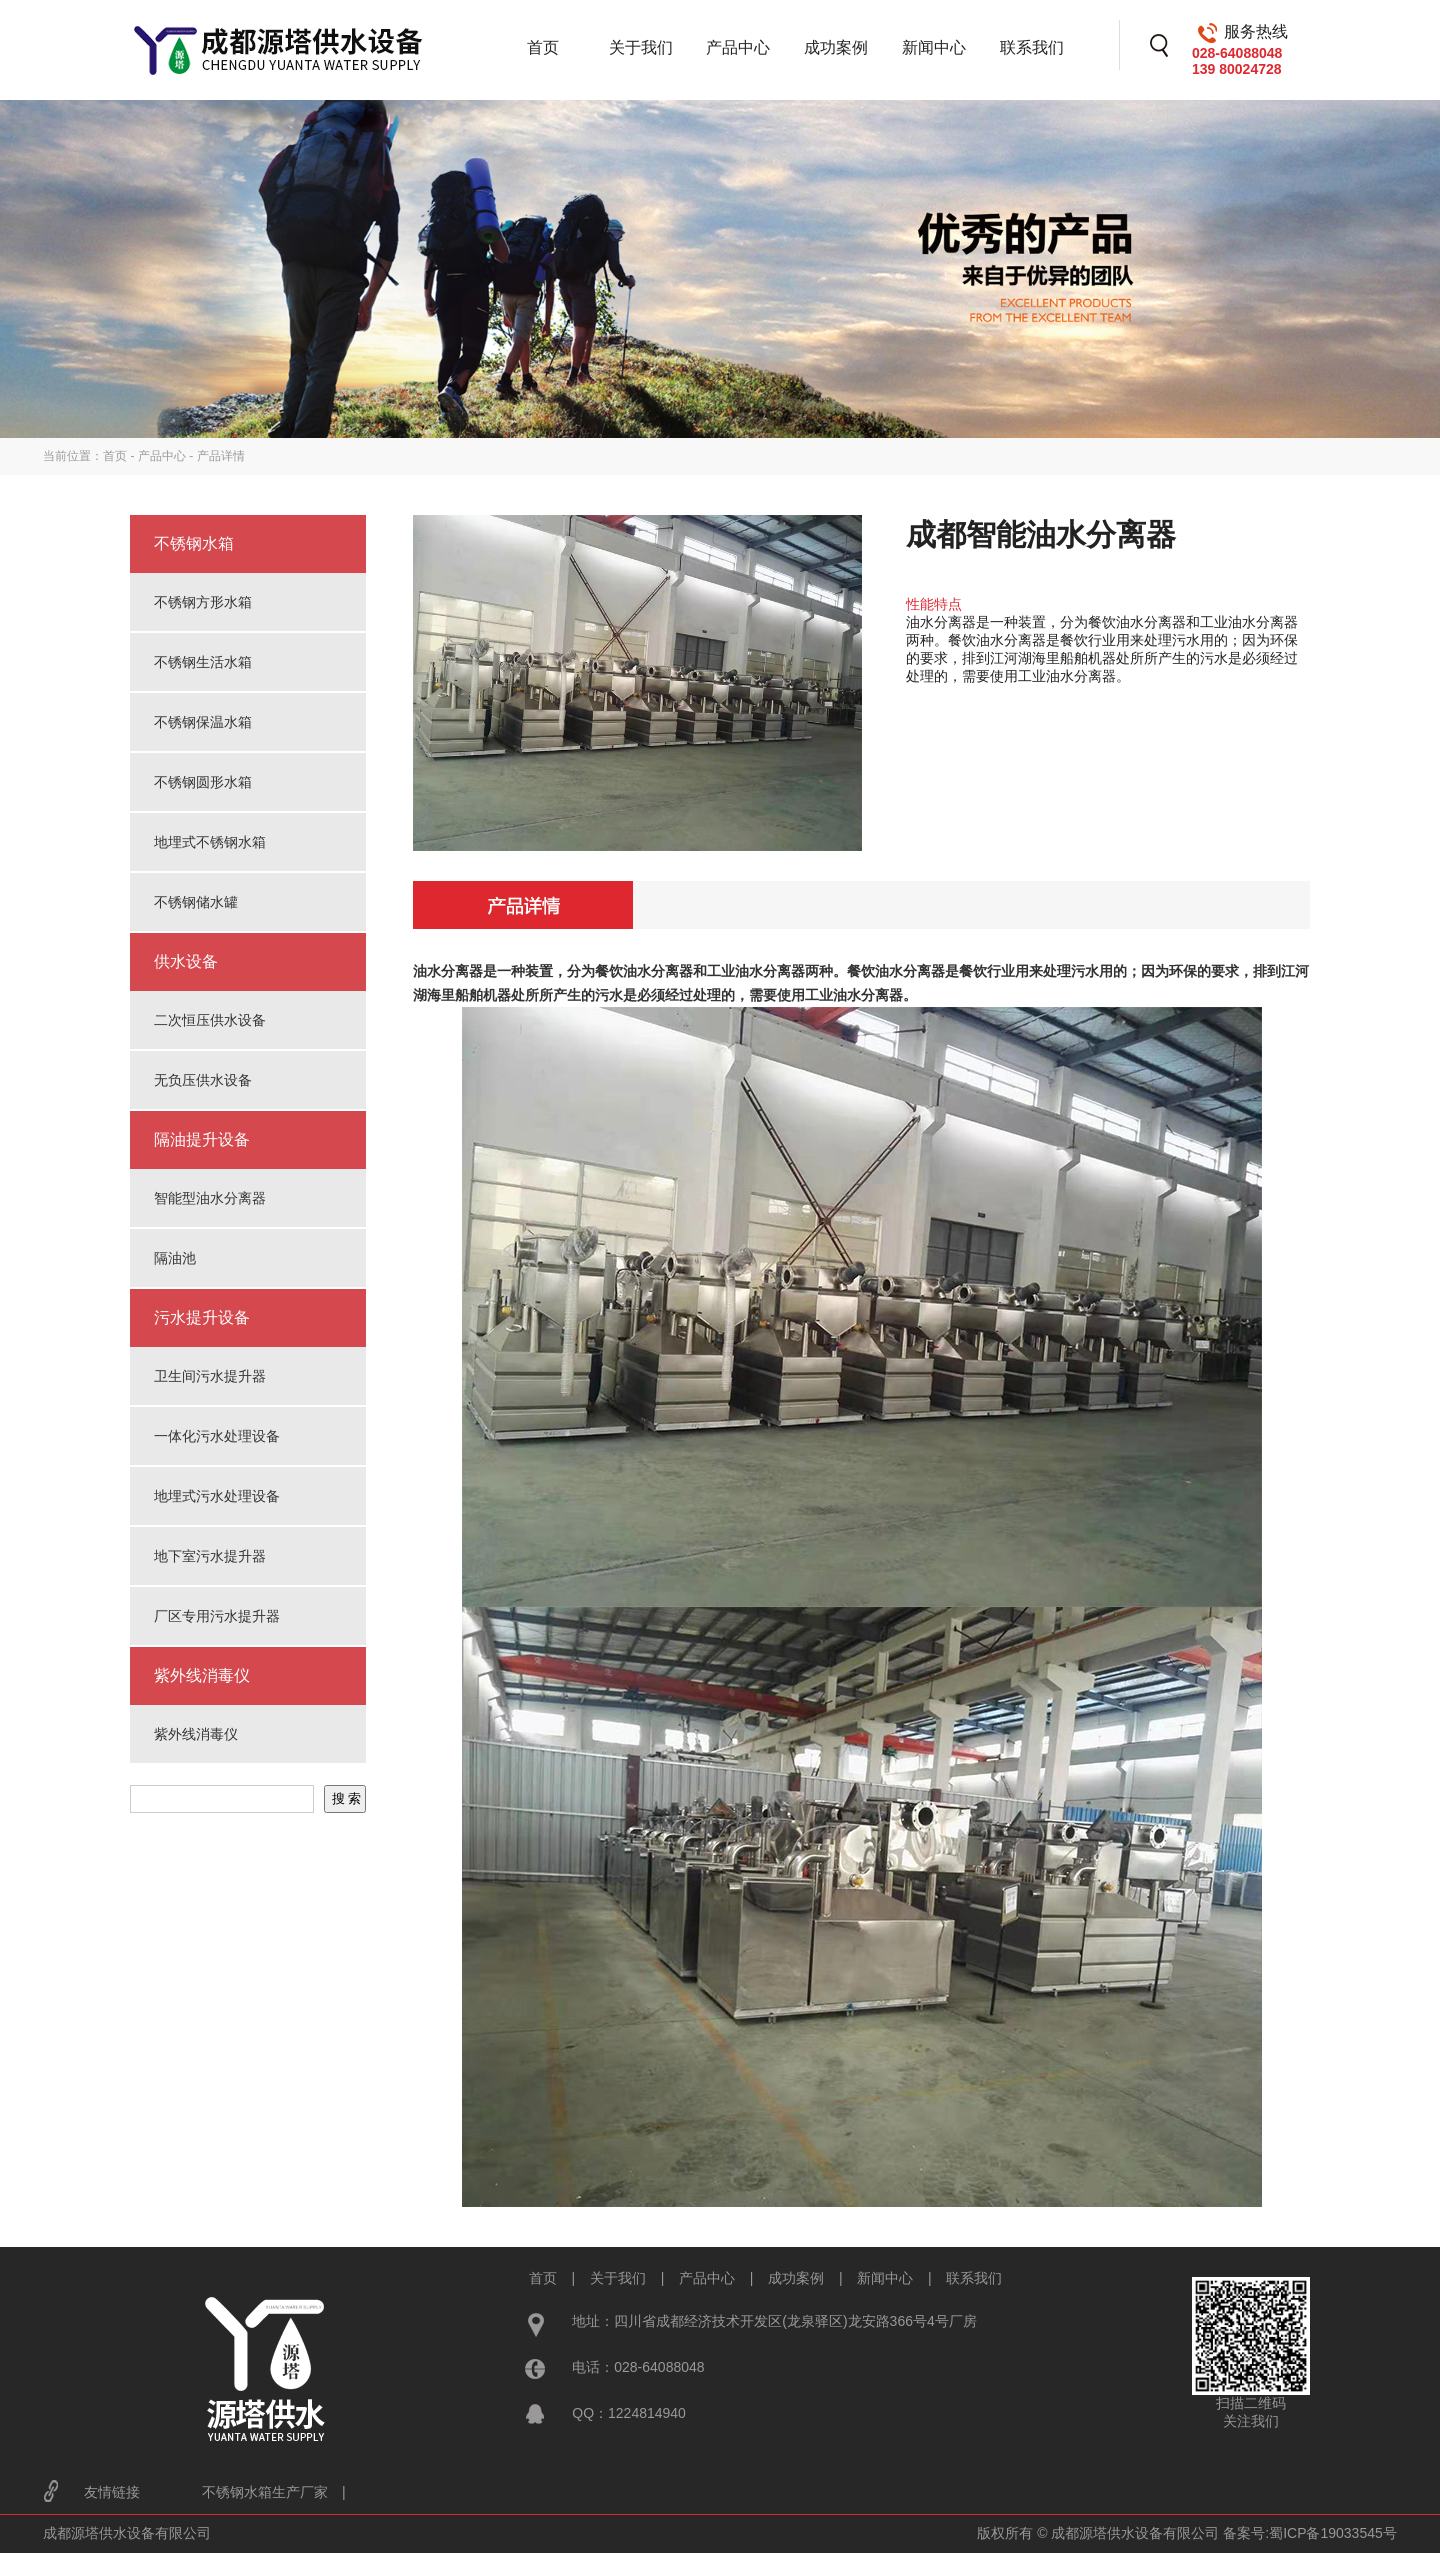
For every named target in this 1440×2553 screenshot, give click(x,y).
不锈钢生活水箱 (203, 662)
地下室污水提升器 (210, 1556)
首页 (543, 47)
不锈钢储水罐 (196, 902)
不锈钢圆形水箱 (203, 782)
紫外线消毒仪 (196, 1734)
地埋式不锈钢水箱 (210, 842)
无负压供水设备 (203, 1080)
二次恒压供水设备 (210, 1020)
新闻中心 (934, 47)
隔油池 (175, 1258)
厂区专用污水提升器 (217, 1616)
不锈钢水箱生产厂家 (265, 2492)
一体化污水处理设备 (217, 1436)
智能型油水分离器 (210, 1198)
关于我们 (641, 47)
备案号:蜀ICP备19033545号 (1310, 2533)
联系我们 (1032, 47)
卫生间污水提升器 (210, 1376)
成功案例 (836, 47)
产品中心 (738, 47)
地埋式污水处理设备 (217, 1496)
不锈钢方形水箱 (203, 602)
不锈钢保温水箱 (203, 722)
